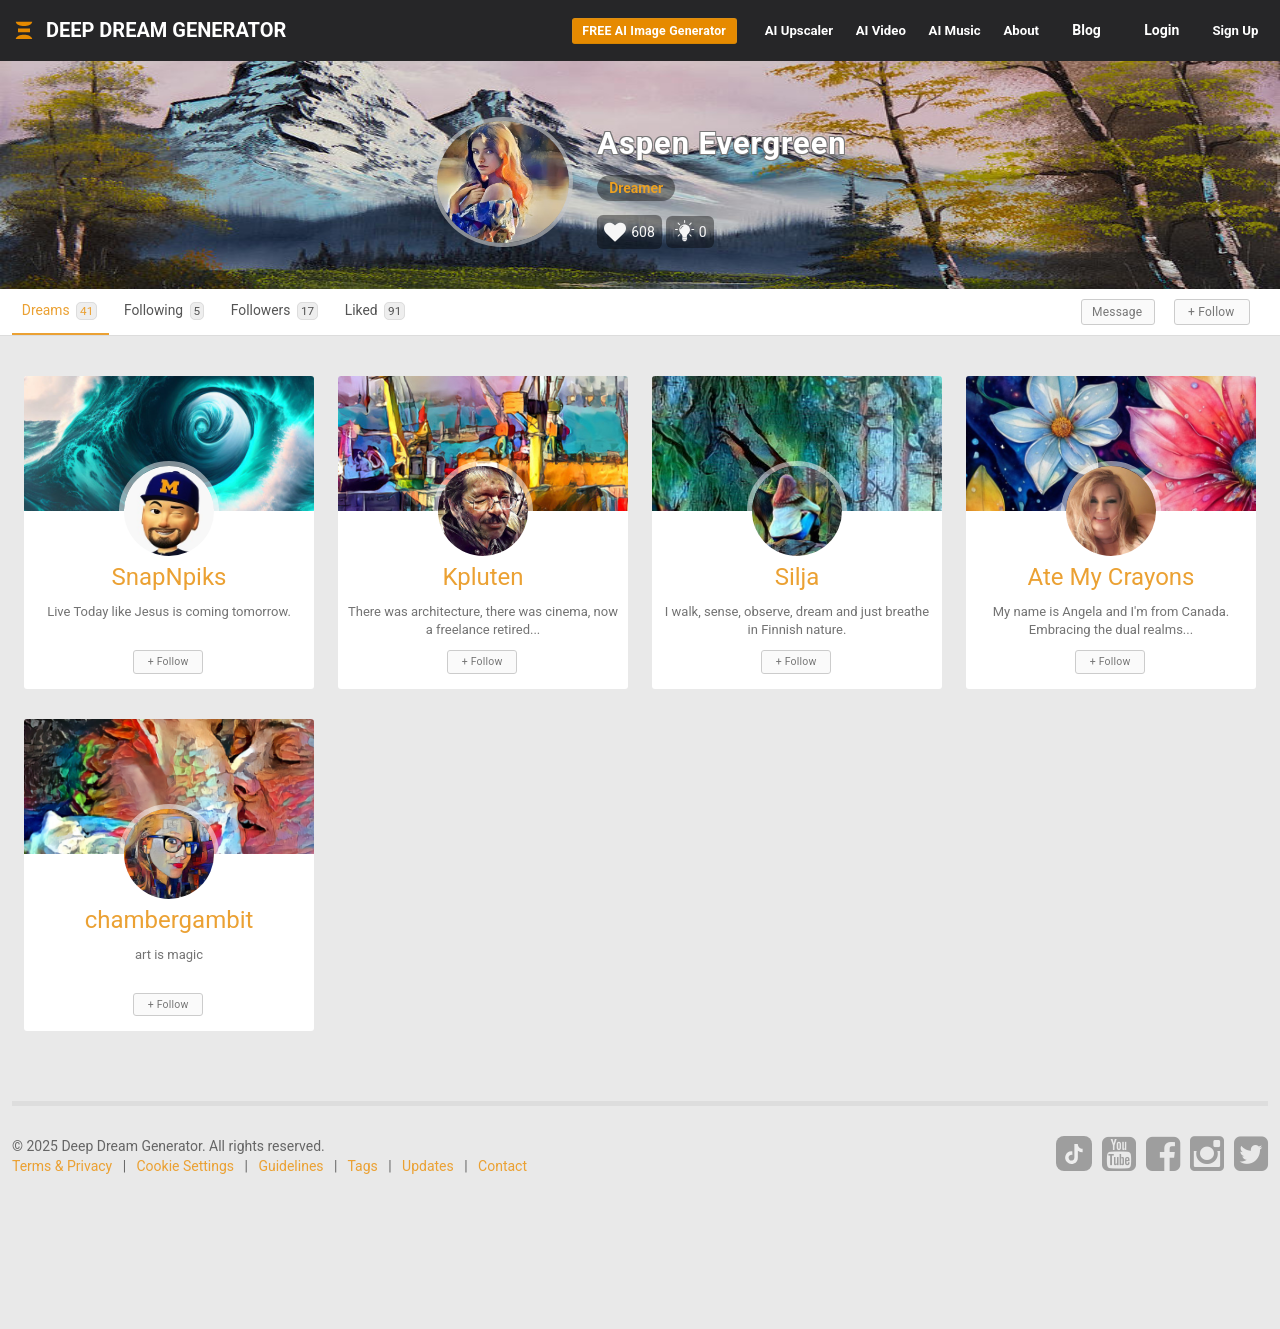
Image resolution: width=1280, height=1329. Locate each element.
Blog (1063, 30)
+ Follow (1208, 311)
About (986, 30)
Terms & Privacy (62, 1162)
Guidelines (290, 1162)
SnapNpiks (168, 576)
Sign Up (1223, 30)
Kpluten (482, 576)
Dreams (66, 310)
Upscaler (692, 30)
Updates (428, 1162)
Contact (502, 1162)
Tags (363, 1162)
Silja (797, 576)
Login (1138, 30)
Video (798, 30)
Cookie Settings (186, 1162)
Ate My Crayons (1111, 576)
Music (896, 30)
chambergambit (169, 917)
